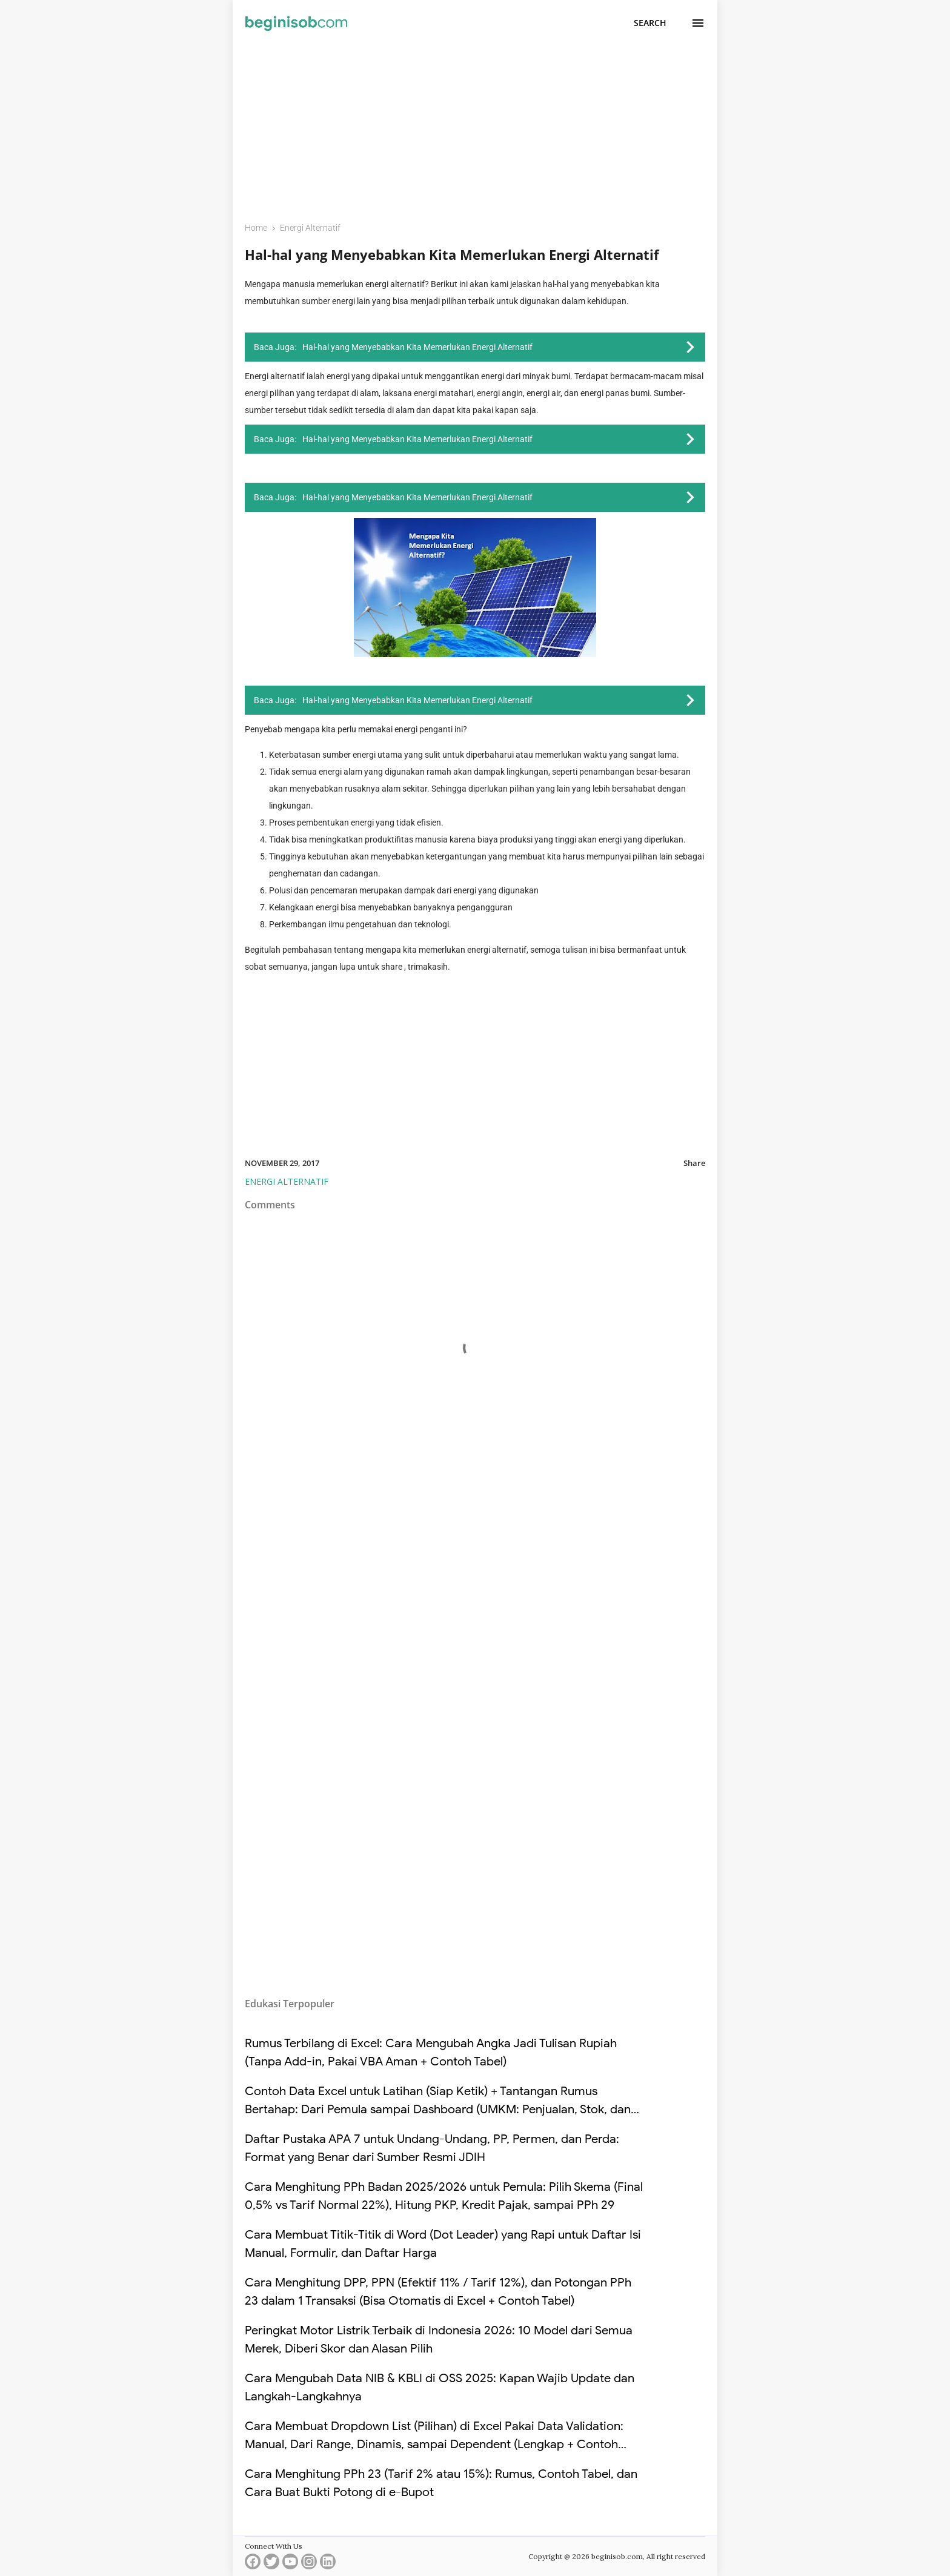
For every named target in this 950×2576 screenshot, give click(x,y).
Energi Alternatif (286, 1181)
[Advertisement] (475, 125)
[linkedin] (328, 2564)
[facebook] (253, 2564)
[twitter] (271, 2564)
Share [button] (694, 1162)
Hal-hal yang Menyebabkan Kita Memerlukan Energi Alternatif (452, 254)
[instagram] (309, 2564)
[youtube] (290, 2564)
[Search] (650, 23)
